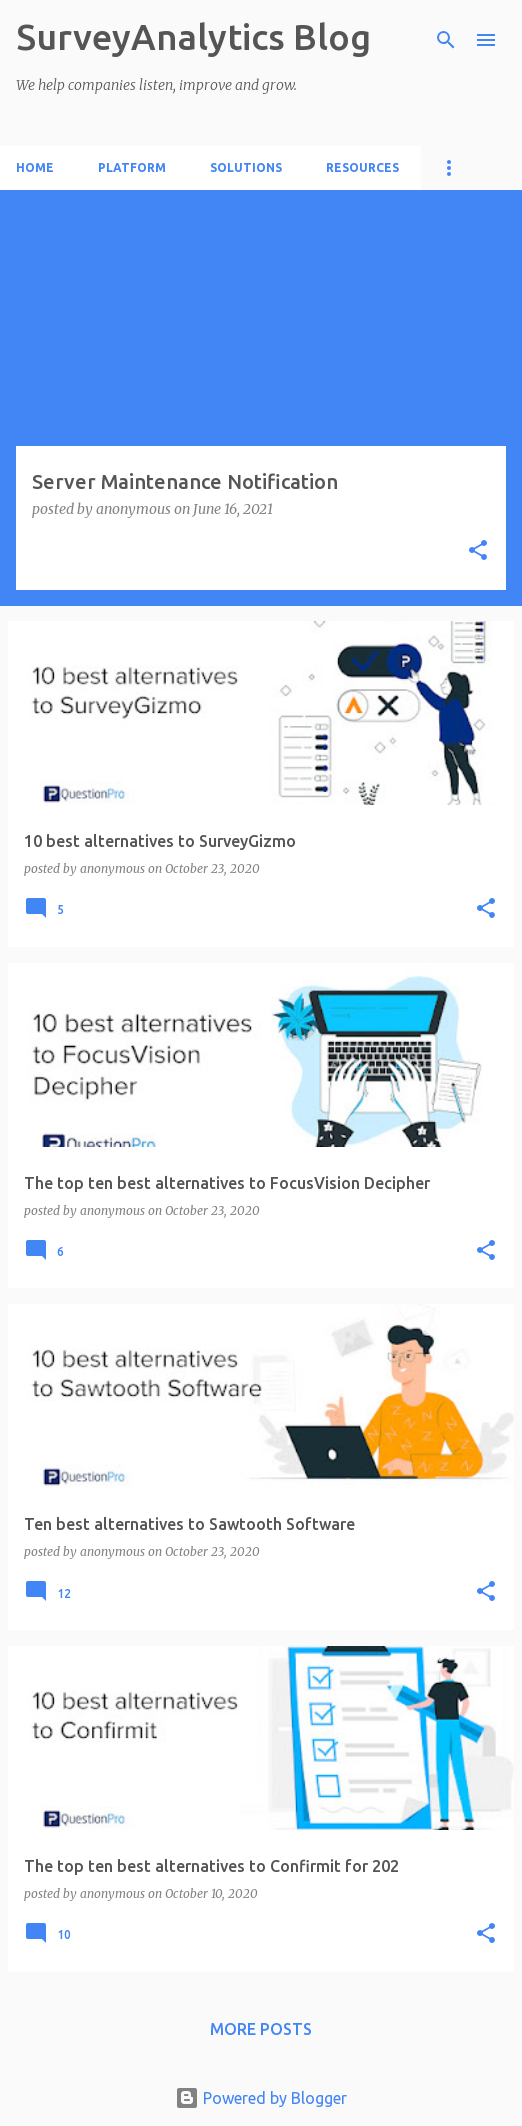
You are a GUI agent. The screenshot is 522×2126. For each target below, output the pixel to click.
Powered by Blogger (261, 2098)
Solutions (246, 167)
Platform (132, 167)
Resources (362, 167)
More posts (261, 2029)
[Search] (446, 40)
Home (35, 167)
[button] (478, 551)
